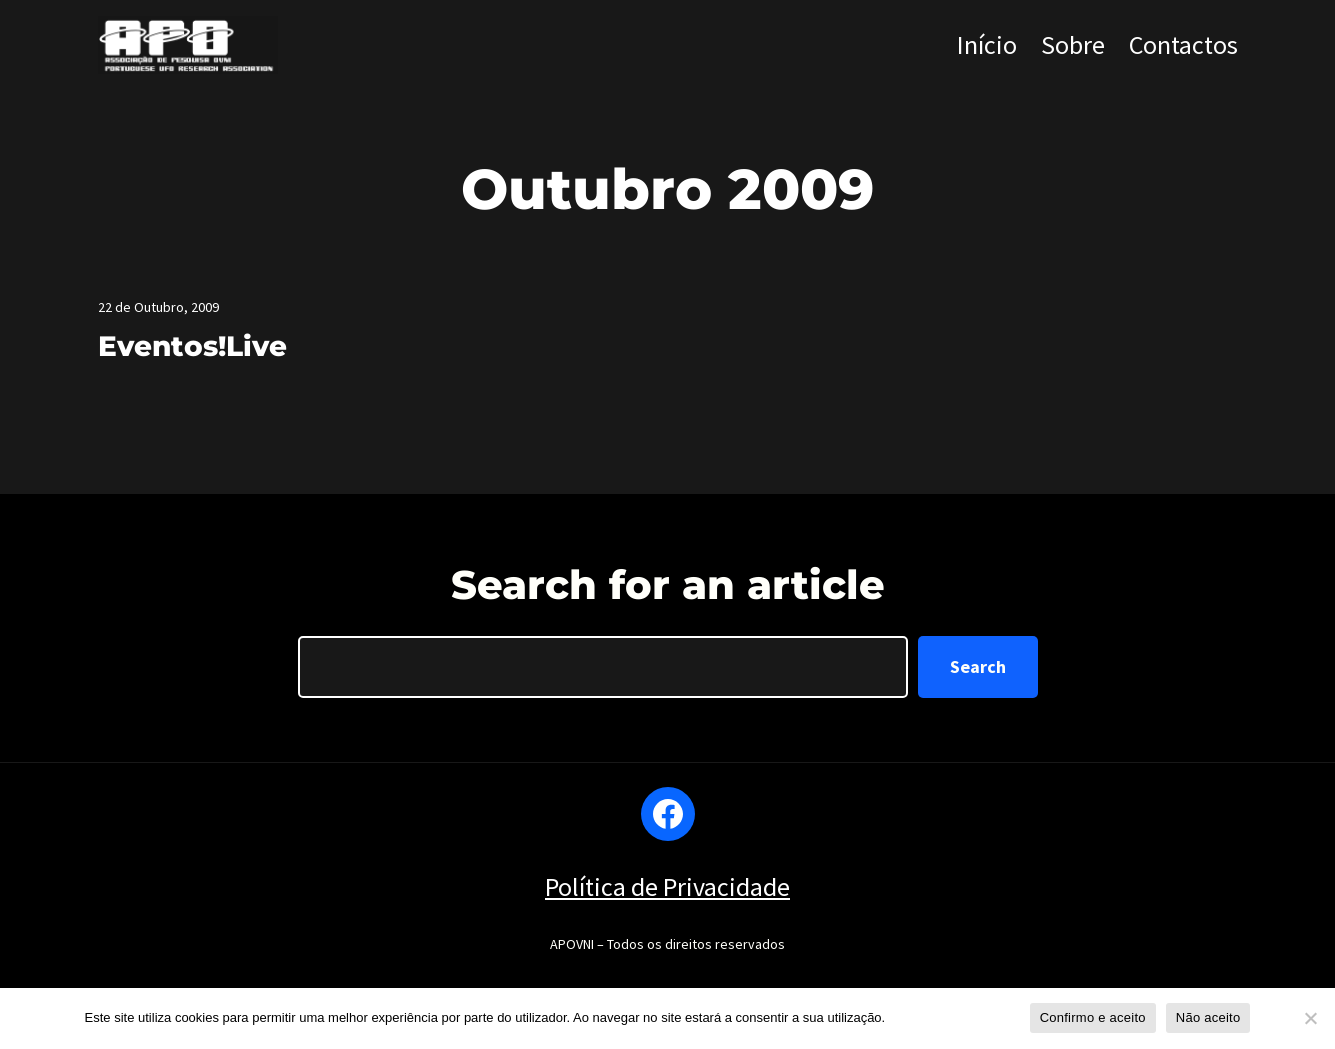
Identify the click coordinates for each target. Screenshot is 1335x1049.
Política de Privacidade (667, 886)
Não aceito (1208, 1017)
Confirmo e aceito (1093, 1017)
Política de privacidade (954, 1017)
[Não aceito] (1310, 1018)
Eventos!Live (192, 346)
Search (978, 666)
